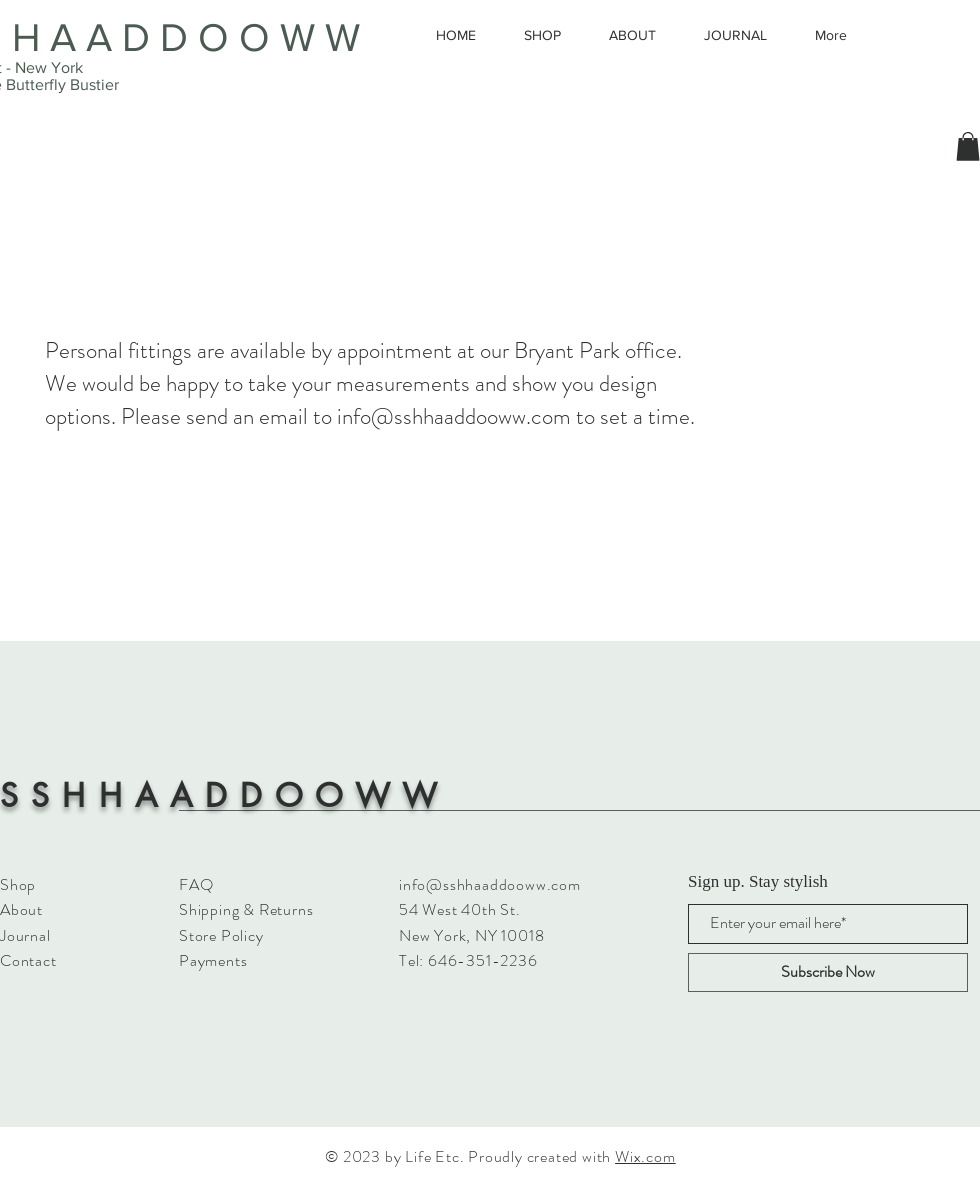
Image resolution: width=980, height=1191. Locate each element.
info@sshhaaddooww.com (454, 416)
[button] (968, 146)
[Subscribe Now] (828, 972)
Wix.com (645, 1156)
